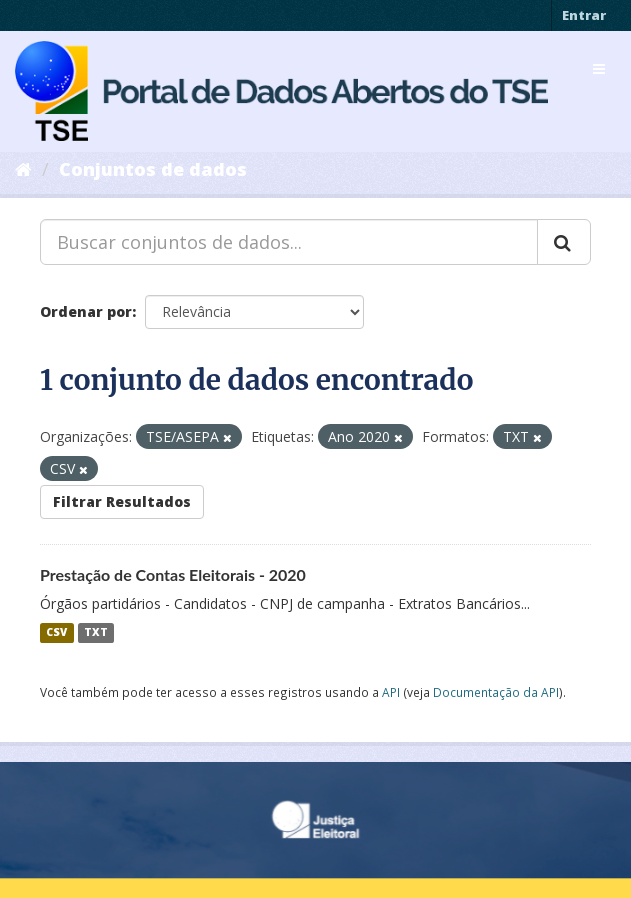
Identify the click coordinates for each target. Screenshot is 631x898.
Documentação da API (496, 692)
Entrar (584, 15)
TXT (96, 633)
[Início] (23, 169)
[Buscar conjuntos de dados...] (289, 242)
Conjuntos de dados (153, 169)
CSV (56, 633)
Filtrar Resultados (122, 501)
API (391, 692)
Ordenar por (86, 311)
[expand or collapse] (599, 69)
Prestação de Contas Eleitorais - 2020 (173, 574)
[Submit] (564, 242)
